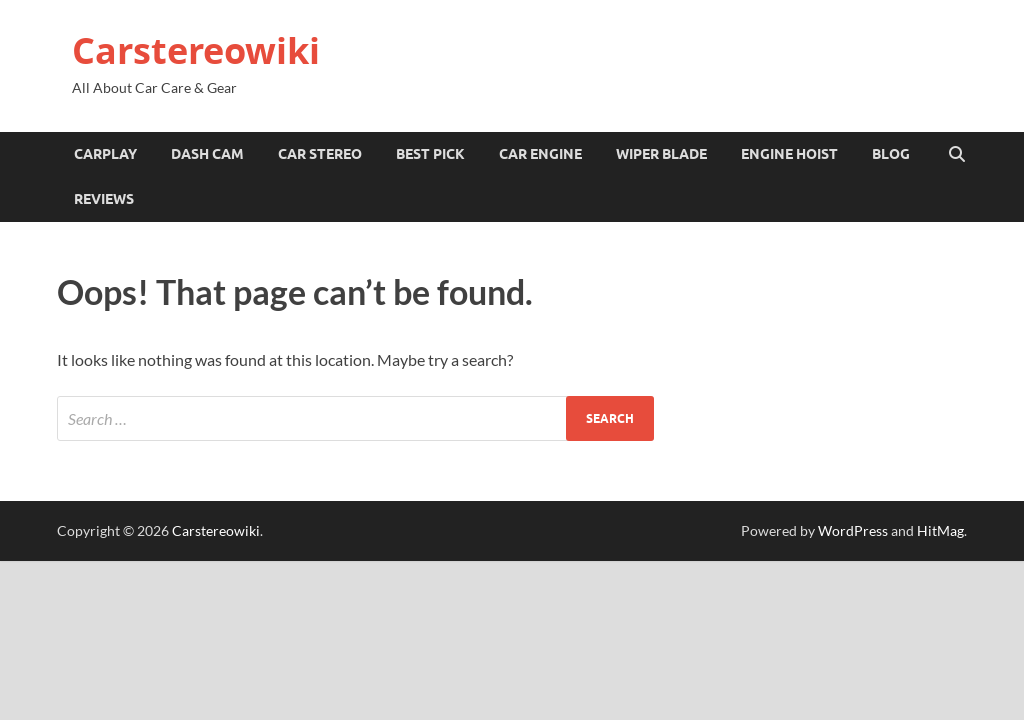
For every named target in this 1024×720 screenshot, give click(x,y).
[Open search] (957, 155)
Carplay (105, 154)
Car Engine (540, 154)
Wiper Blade (661, 154)
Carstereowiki (196, 50)
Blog (891, 154)
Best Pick (430, 154)
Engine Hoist (789, 154)
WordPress (853, 530)
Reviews (104, 199)
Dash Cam (207, 154)
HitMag (940, 530)
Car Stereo (320, 154)
